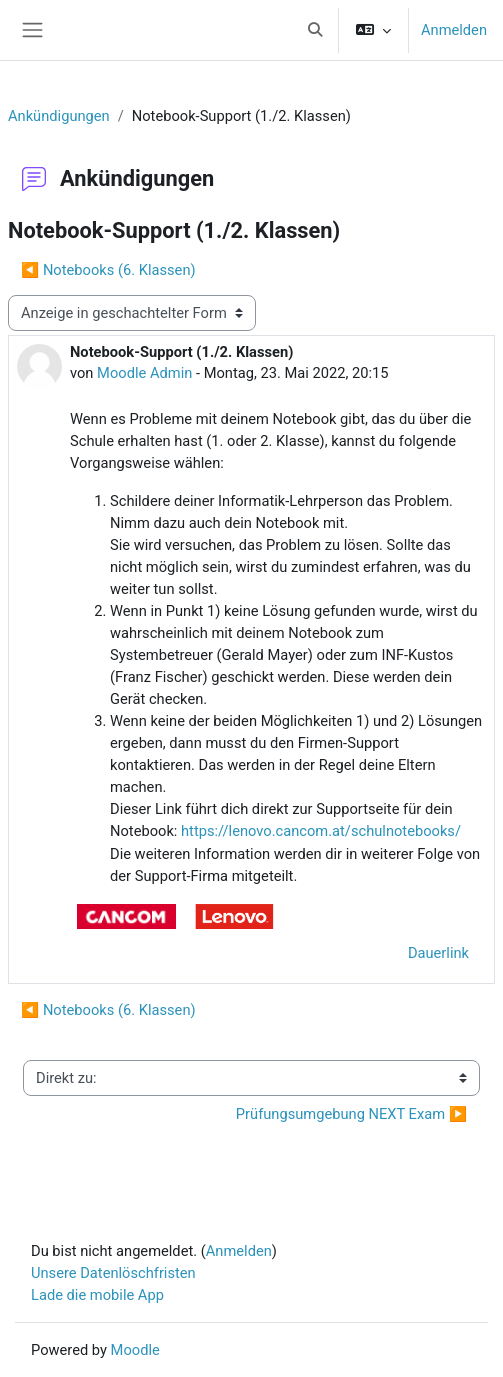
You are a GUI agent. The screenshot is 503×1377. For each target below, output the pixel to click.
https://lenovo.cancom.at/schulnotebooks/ (321, 831)
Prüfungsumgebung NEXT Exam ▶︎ (351, 1114)
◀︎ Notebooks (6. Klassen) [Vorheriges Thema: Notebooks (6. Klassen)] (108, 270)
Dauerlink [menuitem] (438, 953)
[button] (315, 30)
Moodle (135, 1350)
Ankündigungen (59, 116)
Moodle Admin (144, 373)
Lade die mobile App (97, 1295)
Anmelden (454, 30)
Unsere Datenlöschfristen (113, 1273)
